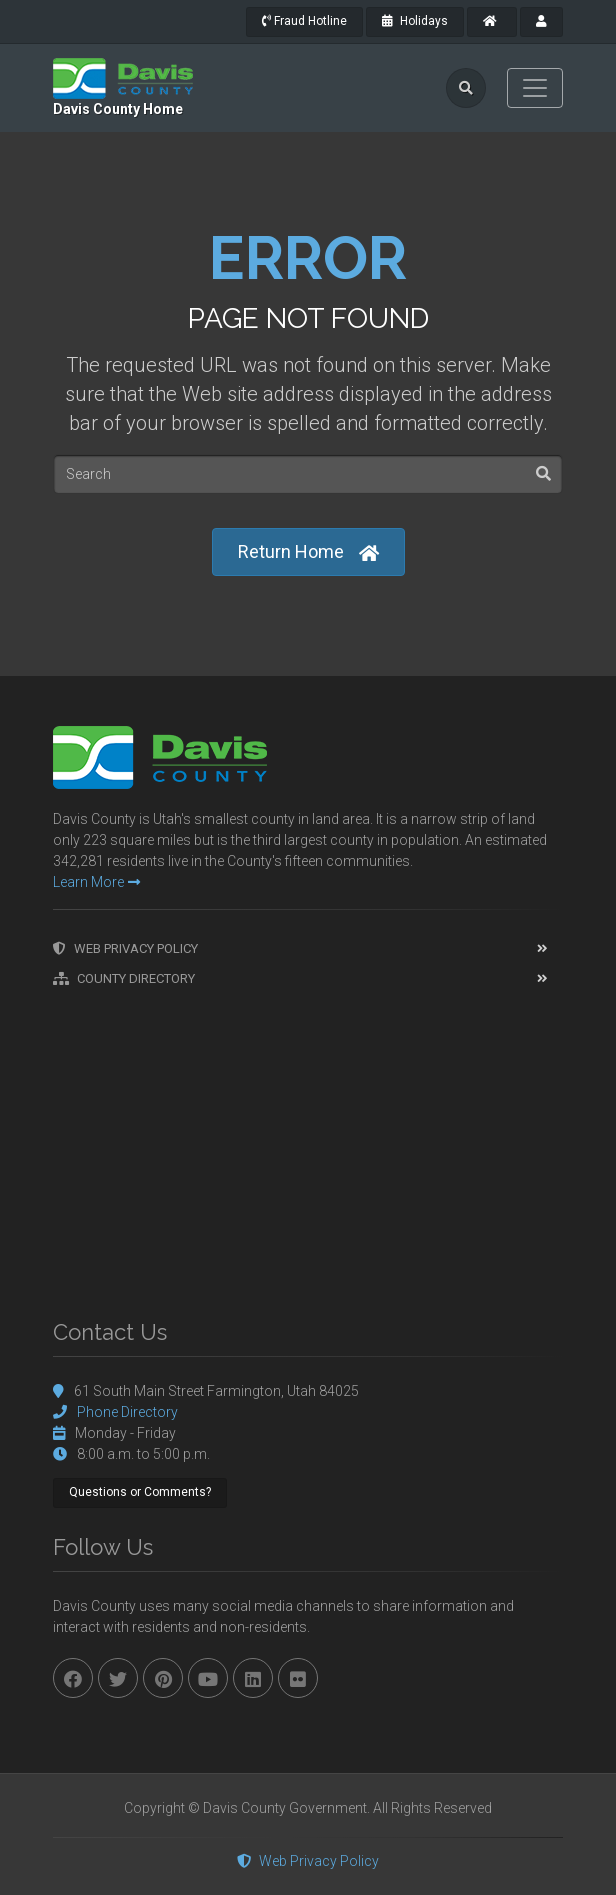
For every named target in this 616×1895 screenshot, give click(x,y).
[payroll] (541, 22)
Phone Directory (127, 1412)
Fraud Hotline (304, 21)
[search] (466, 88)
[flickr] (298, 1678)
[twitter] (118, 1678)
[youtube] (208, 1678)
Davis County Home (118, 109)
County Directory (124, 978)
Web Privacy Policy (125, 948)
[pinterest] (163, 1678)
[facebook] (73, 1678)
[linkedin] (253, 1678)
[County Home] (492, 22)
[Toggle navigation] (535, 88)
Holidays (415, 21)
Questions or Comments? (140, 1492)
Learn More (96, 882)
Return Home (308, 552)
